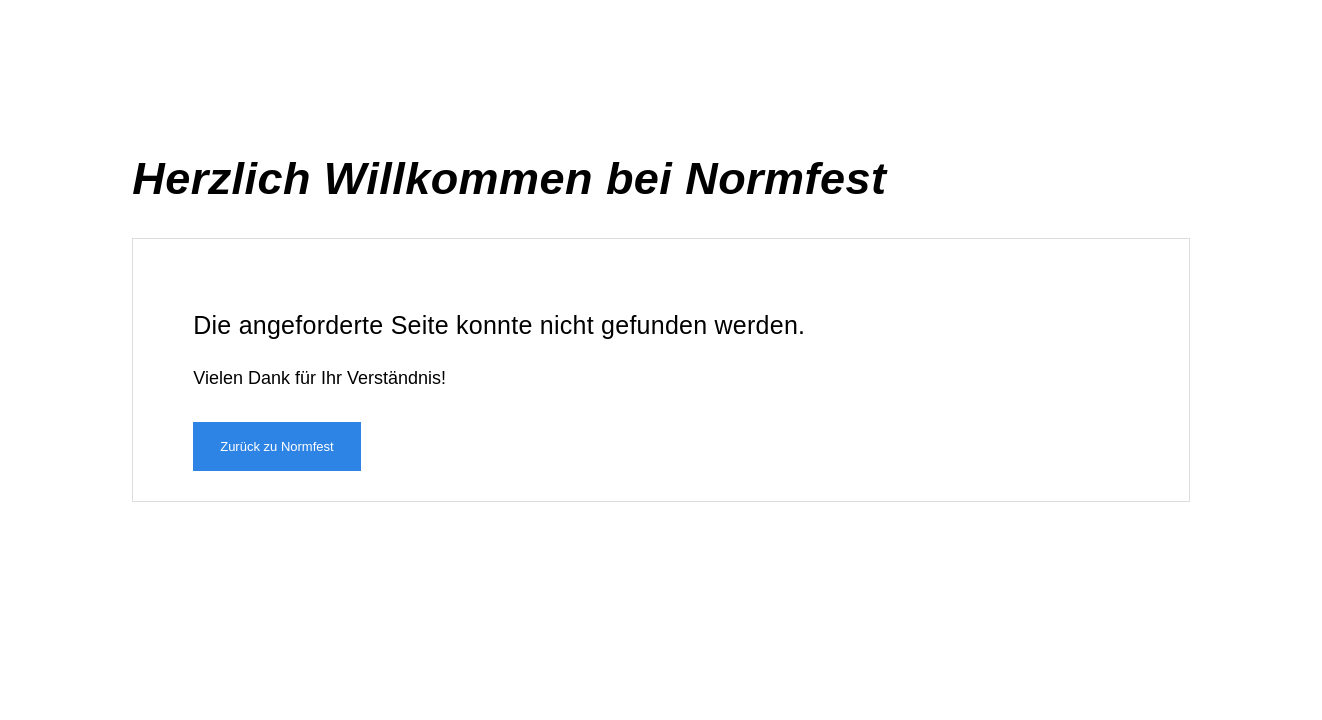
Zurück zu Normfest (276, 446)
